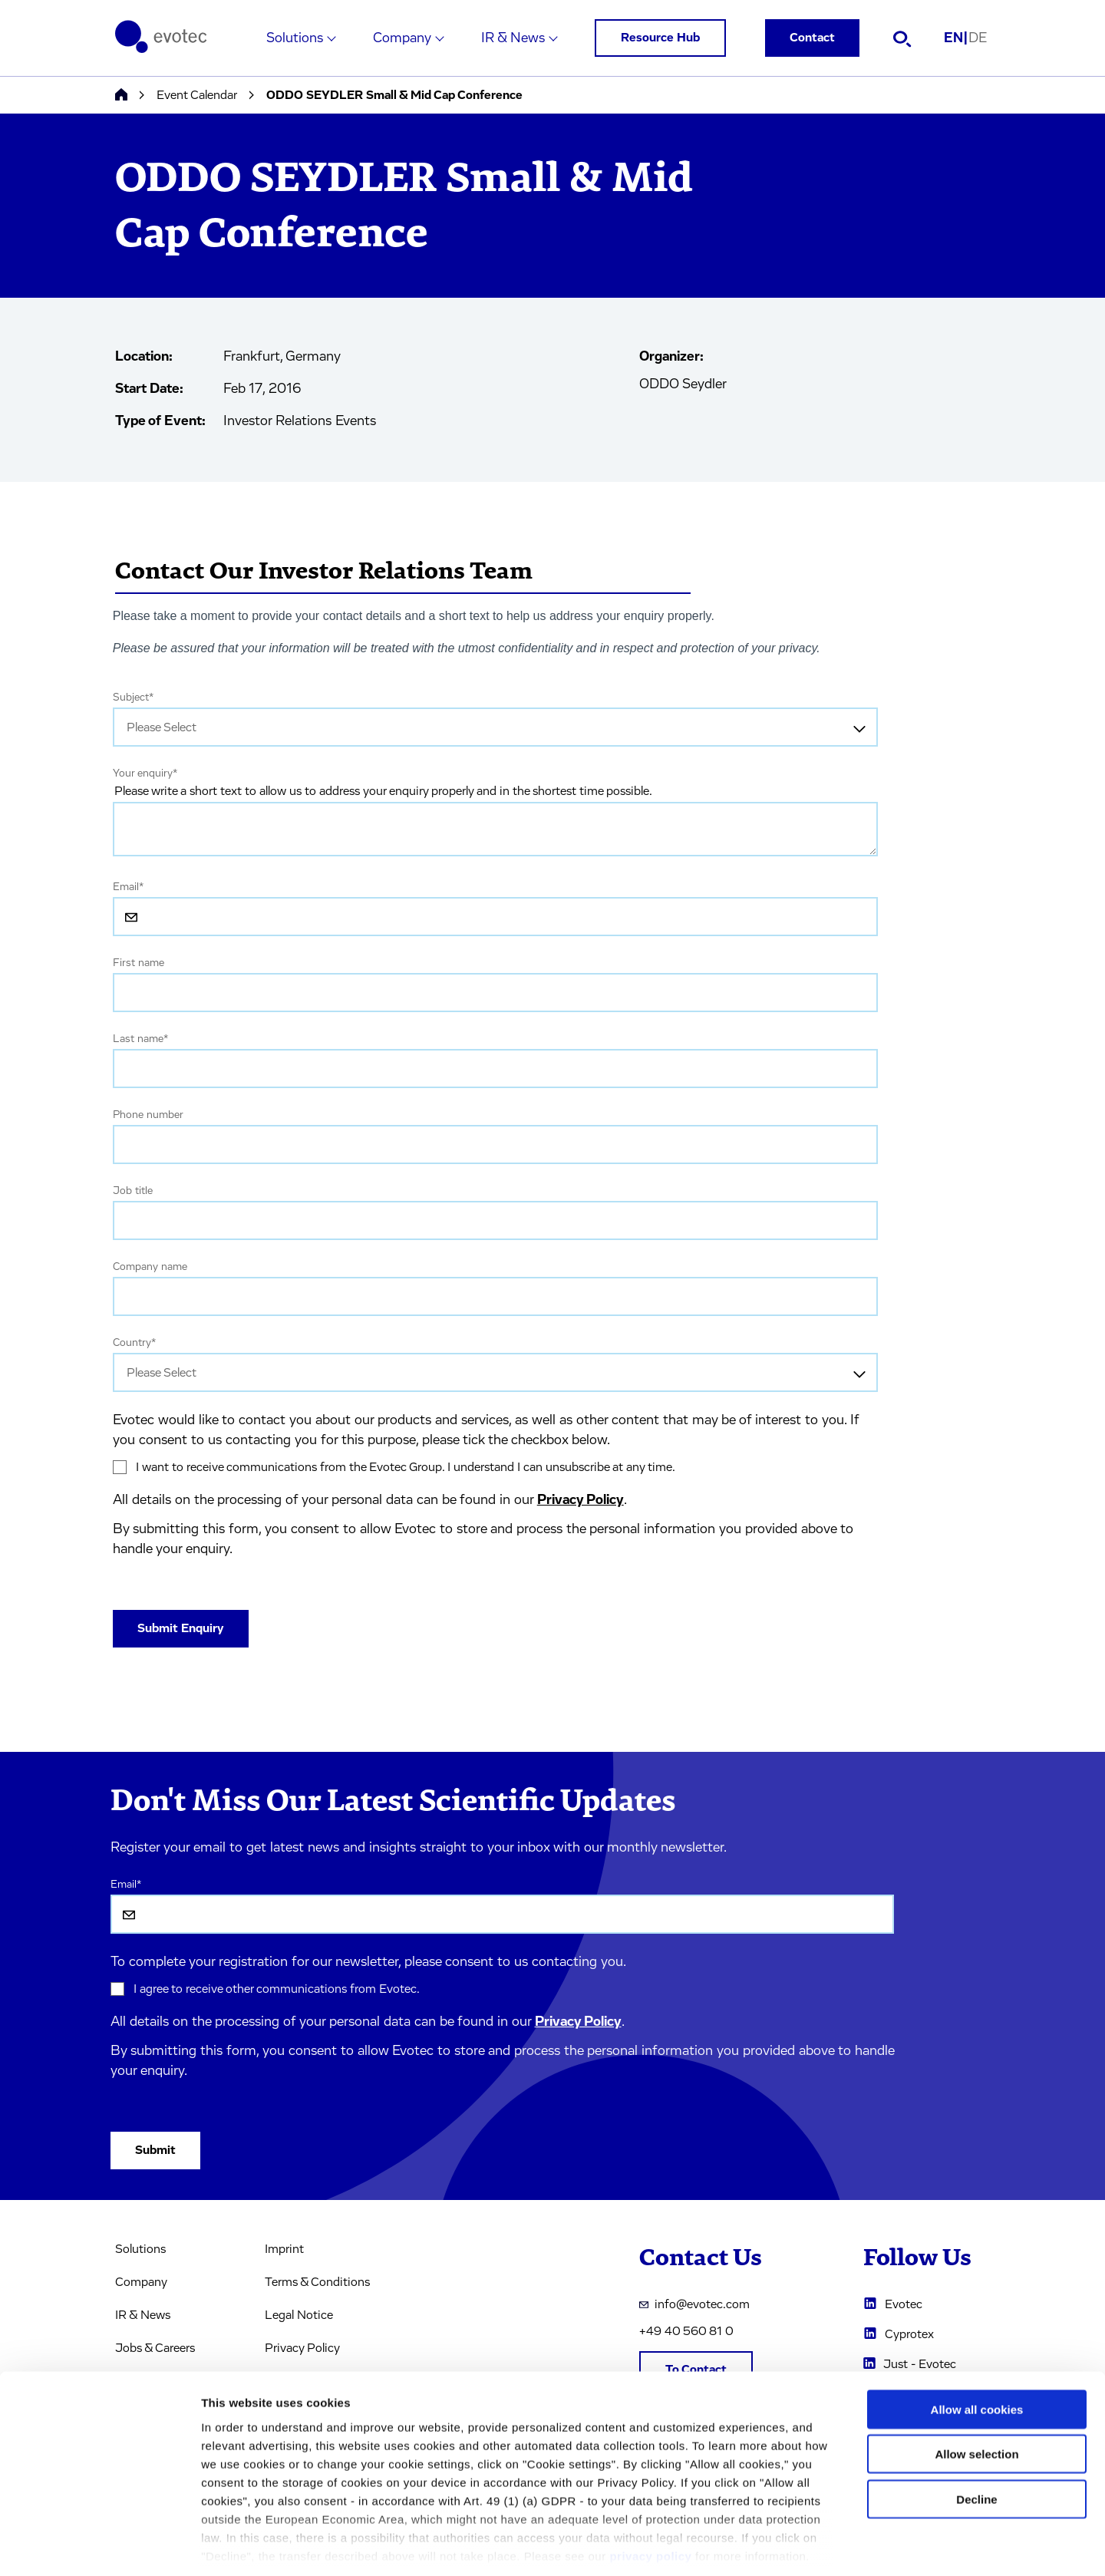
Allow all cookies (977, 2339)
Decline (976, 2429)
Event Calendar (197, 95)
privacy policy (650, 2485)
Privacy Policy (580, 1500)
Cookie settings (813, 2545)
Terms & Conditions (317, 2282)
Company (402, 38)
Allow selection (976, 2383)
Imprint (284, 2249)
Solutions (294, 38)
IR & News (513, 38)
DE (977, 38)
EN (956, 38)
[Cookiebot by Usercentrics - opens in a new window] (99, 2546)
